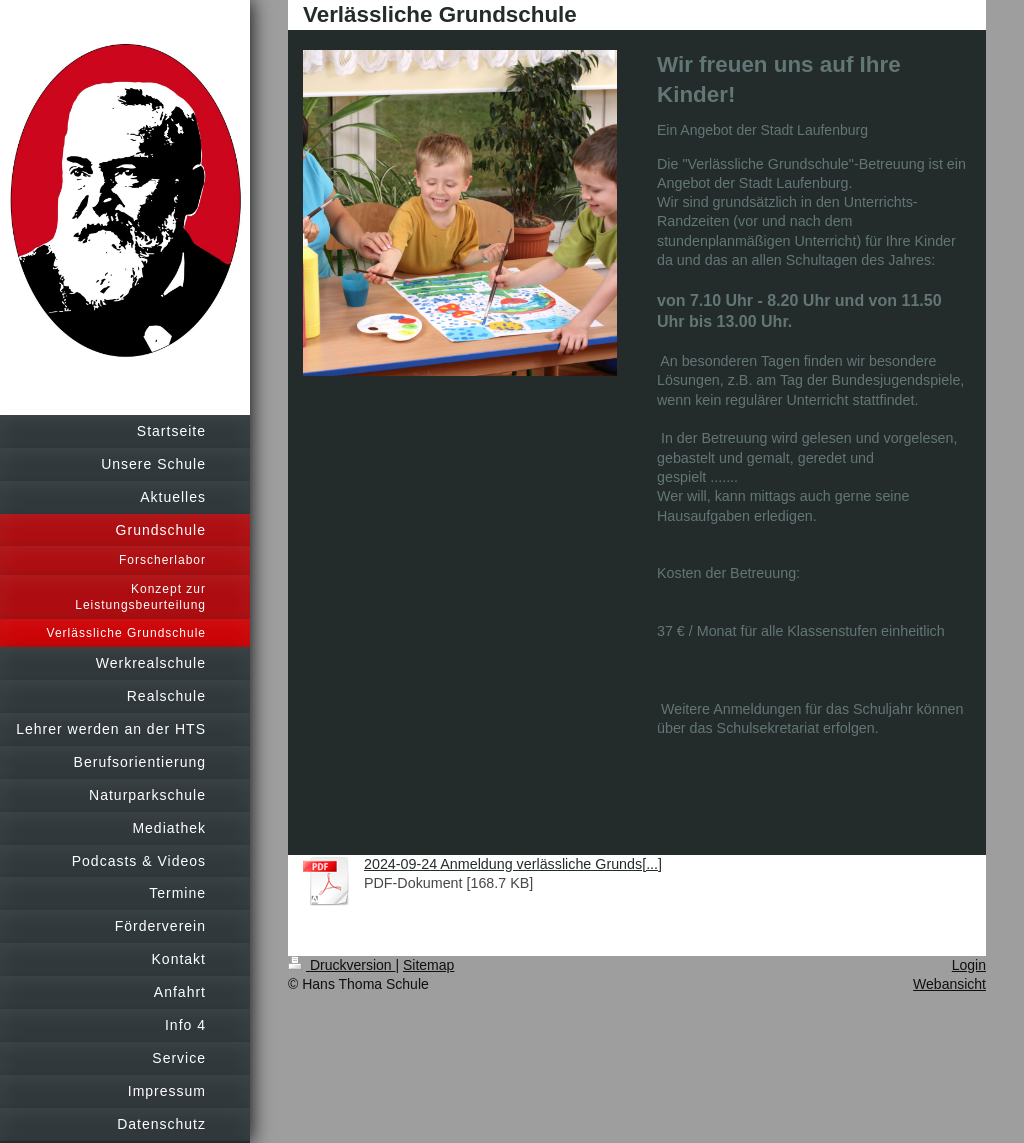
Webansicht (949, 984)
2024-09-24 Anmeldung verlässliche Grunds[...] (513, 864)
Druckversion (341, 965)
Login (969, 965)
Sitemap (428, 965)
